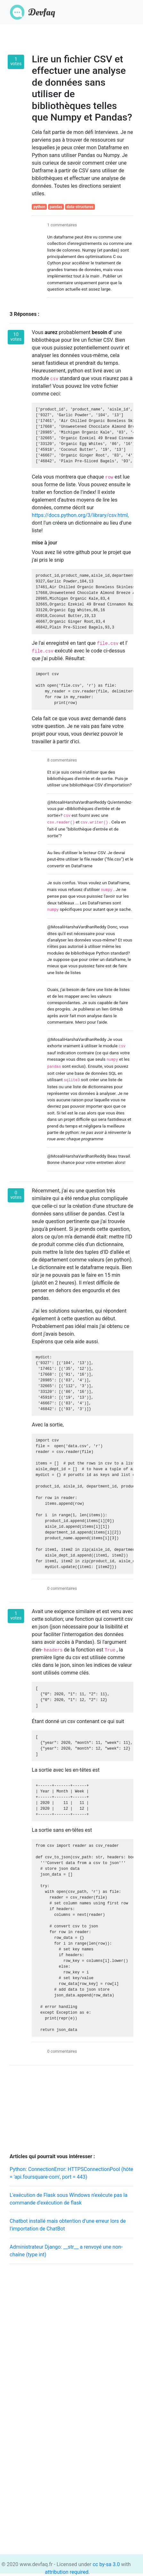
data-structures (80, 207)
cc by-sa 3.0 (105, 2564)
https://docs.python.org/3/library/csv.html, (80, 515)
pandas (56, 207)
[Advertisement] (71, 2340)
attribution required (66, 2572)
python (39, 207)
